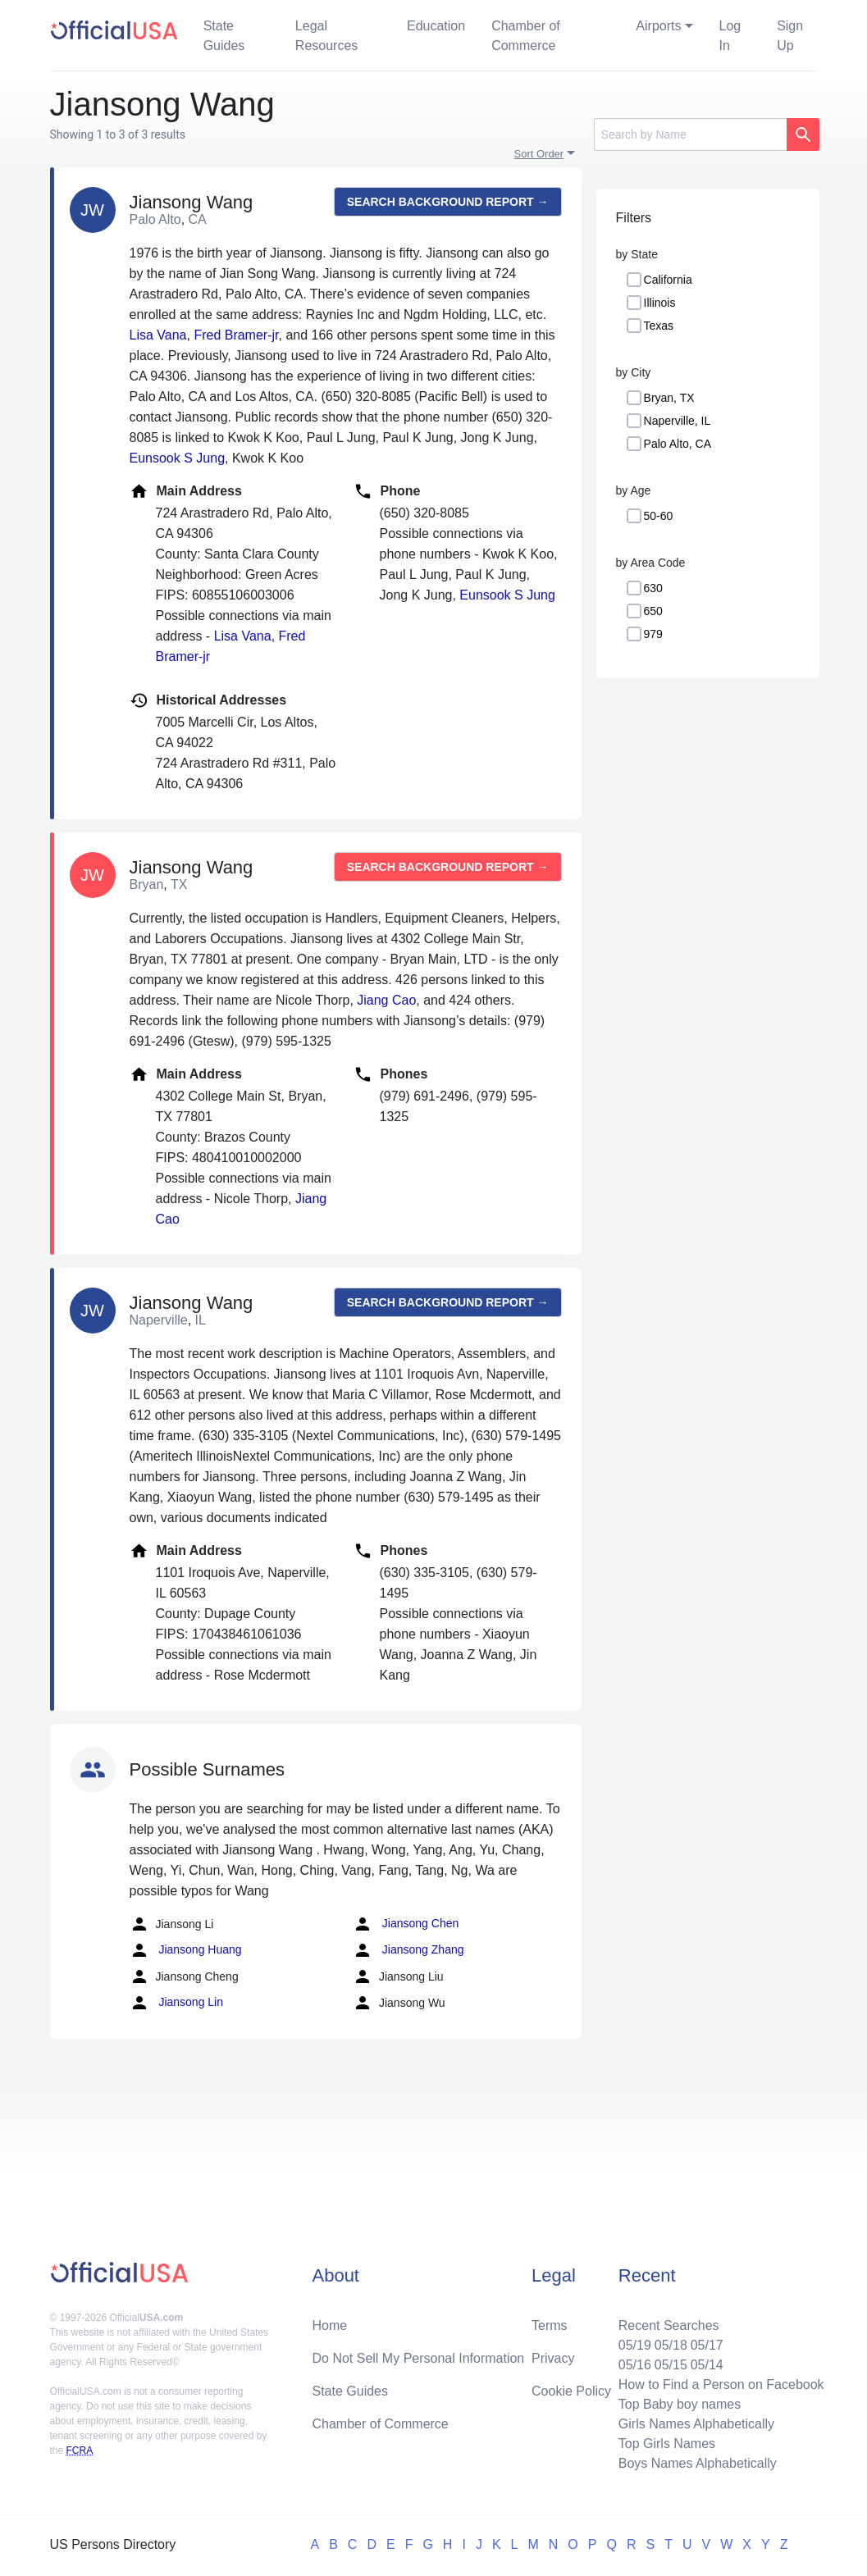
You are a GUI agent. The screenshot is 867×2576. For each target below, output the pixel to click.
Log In (730, 35)
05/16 (634, 2365)
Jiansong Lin (177, 2003)
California (668, 279)
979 (653, 634)
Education (436, 26)
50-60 (658, 515)
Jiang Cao (386, 1000)
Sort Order (539, 154)
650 (653, 611)
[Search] (690, 134)
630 (653, 588)
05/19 (634, 2345)
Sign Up (790, 35)
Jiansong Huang (186, 1950)
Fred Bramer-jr (236, 335)
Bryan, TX (669, 397)
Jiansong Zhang (408, 1950)
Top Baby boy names (679, 2404)
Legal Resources (326, 35)
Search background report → (448, 201)
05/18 (671, 2345)
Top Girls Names (666, 2444)
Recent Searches (668, 2325)
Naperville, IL (677, 420)
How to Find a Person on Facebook (721, 2384)
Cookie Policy (571, 2391)
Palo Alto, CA (678, 443)
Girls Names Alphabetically (696, 2424)
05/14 (707, 2365)
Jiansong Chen (406, 1924)
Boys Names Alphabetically (697, 2463)
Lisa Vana (158, 335)
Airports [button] (658, 26)
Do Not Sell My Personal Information (418, 2358)
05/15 (671, 2365)
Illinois (660, 302)
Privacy (553, 2358)
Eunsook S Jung (178, 458)
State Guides (224, 35)
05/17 (707, 2345)
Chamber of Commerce (525, 35)
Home (329, 2325)
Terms (550, 2325)
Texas (659, 325)
